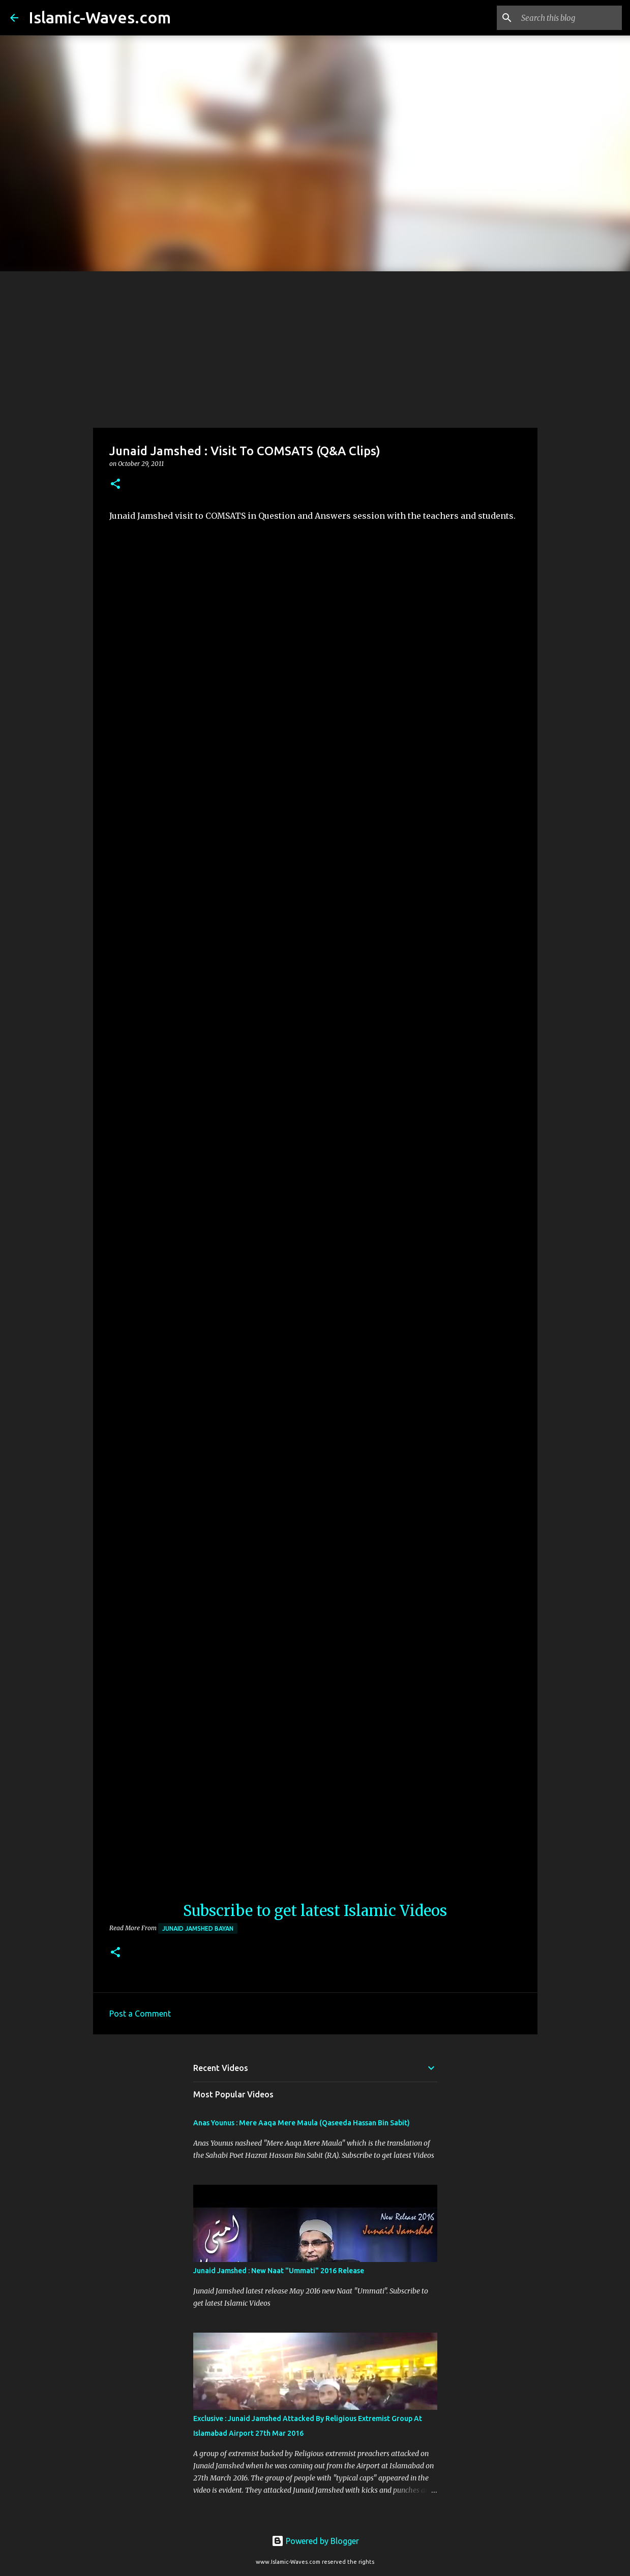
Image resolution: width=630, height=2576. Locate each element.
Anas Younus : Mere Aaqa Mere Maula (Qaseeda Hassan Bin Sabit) (301, 2123)
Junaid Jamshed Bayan (197, 1928)
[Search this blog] (568, 18)
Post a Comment (140, 2013)
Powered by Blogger (315, 2541)
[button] (115, 484)
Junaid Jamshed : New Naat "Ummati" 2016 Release (278, 2271)
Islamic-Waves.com (99, 17)
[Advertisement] (315, 347)
